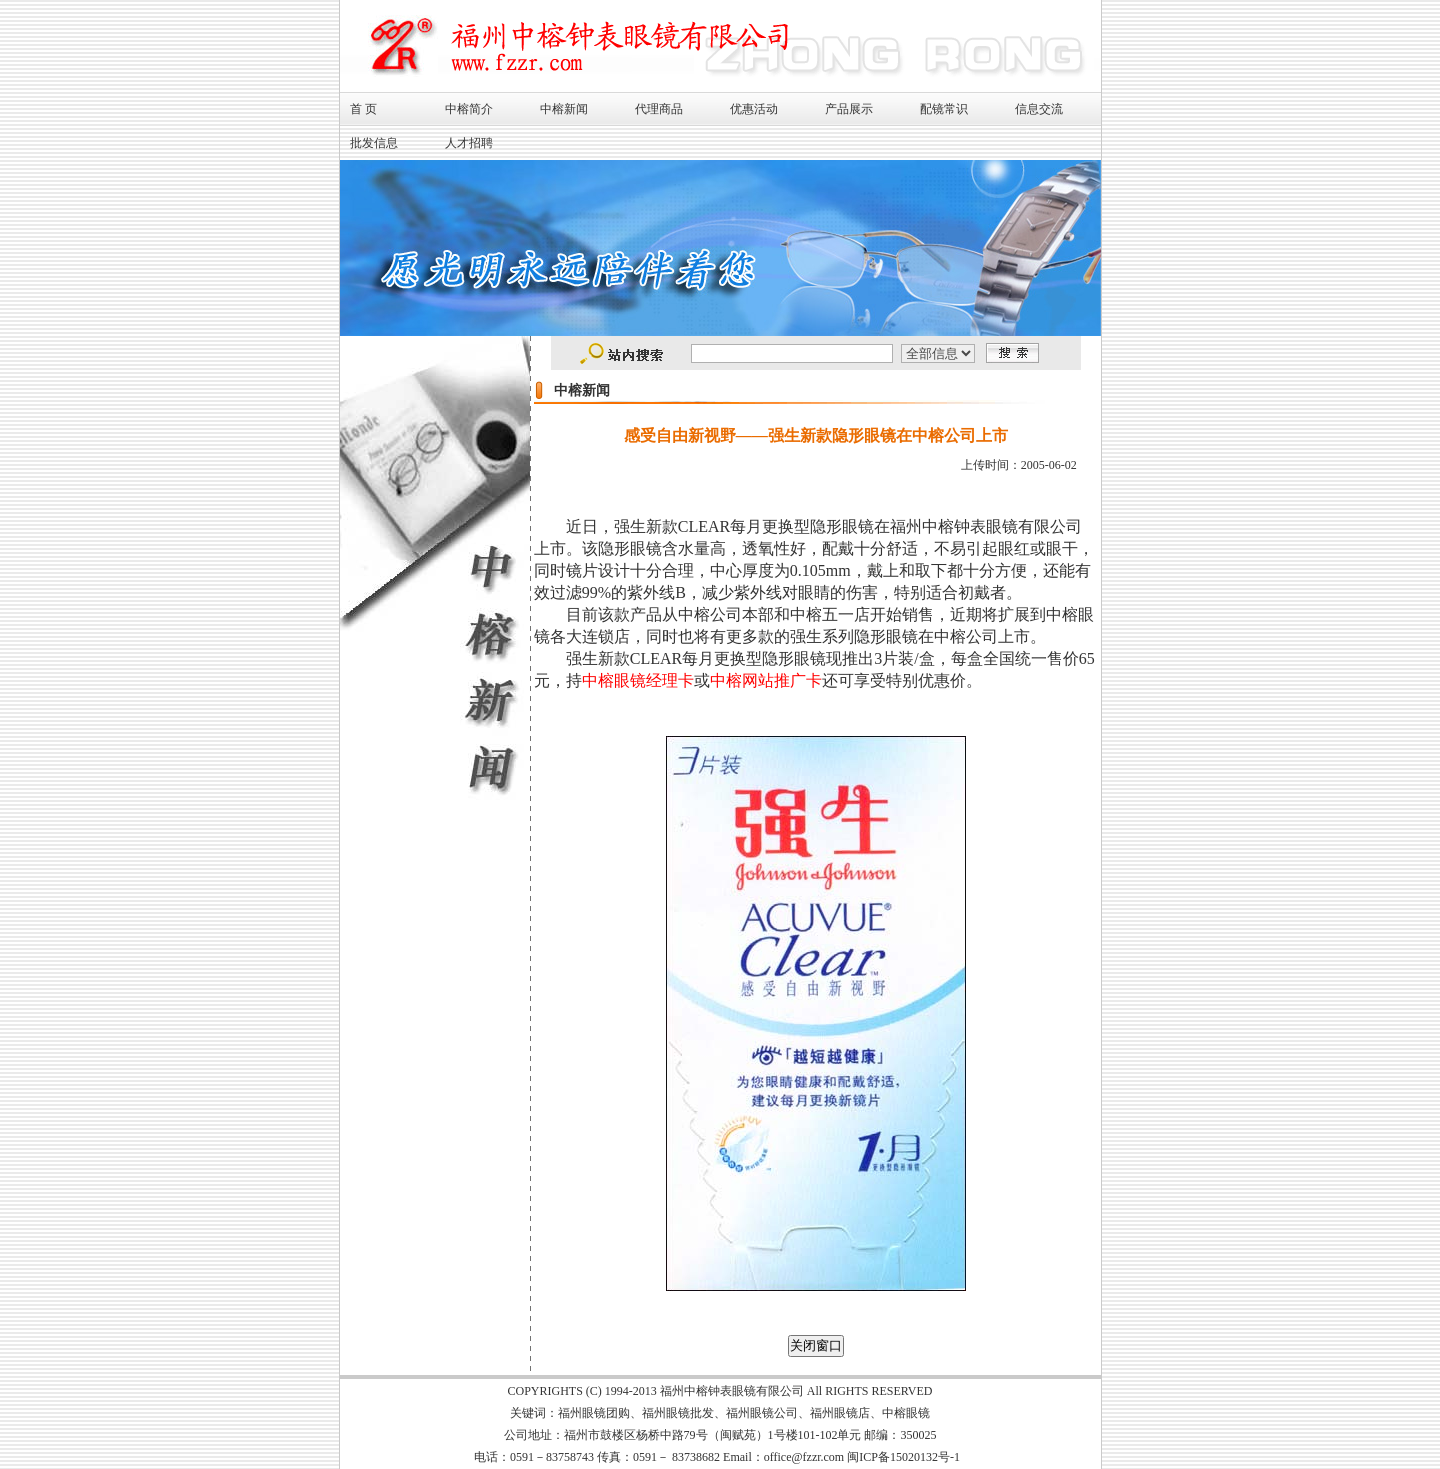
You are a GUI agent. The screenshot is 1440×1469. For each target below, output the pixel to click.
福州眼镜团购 (594, 1413)
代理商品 (659, 109)
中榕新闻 (564, 109)
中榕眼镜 (906, 1413)
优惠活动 (754, 109)
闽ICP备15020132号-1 (903, 1457)
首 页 (363, 109)
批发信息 (374, 143)
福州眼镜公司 (762, 1413)
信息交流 (1039, 109)
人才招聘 (469, 143)
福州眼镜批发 (678, 1413)
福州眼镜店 (840, 1413)
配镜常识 (944, 109)
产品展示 (849, 109)
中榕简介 (469, 109)
